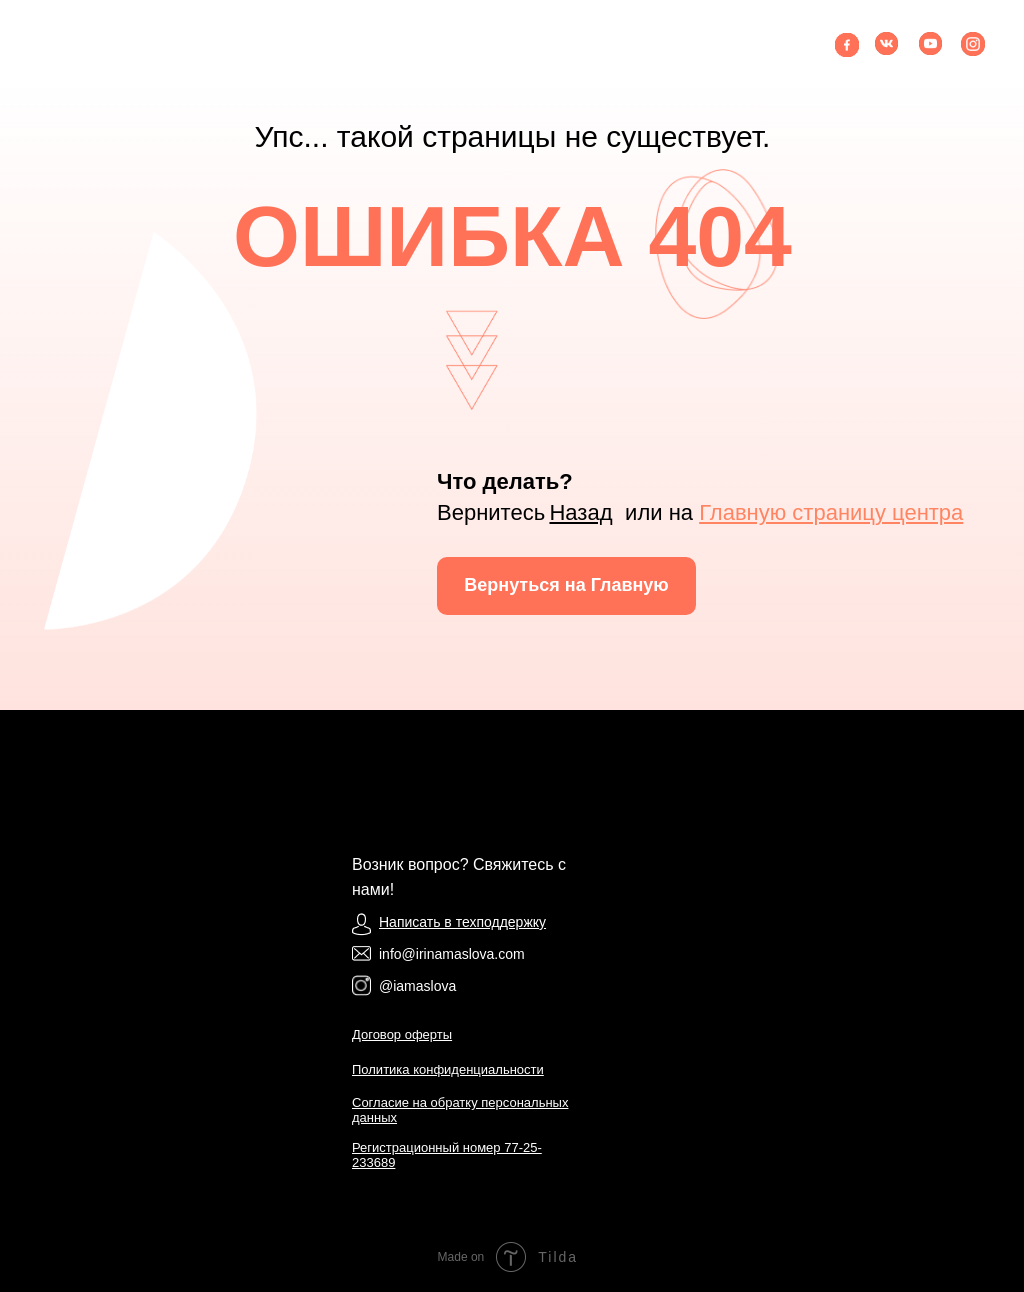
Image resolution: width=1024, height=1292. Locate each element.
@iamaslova (417, 986)
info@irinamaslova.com (452, 954)
